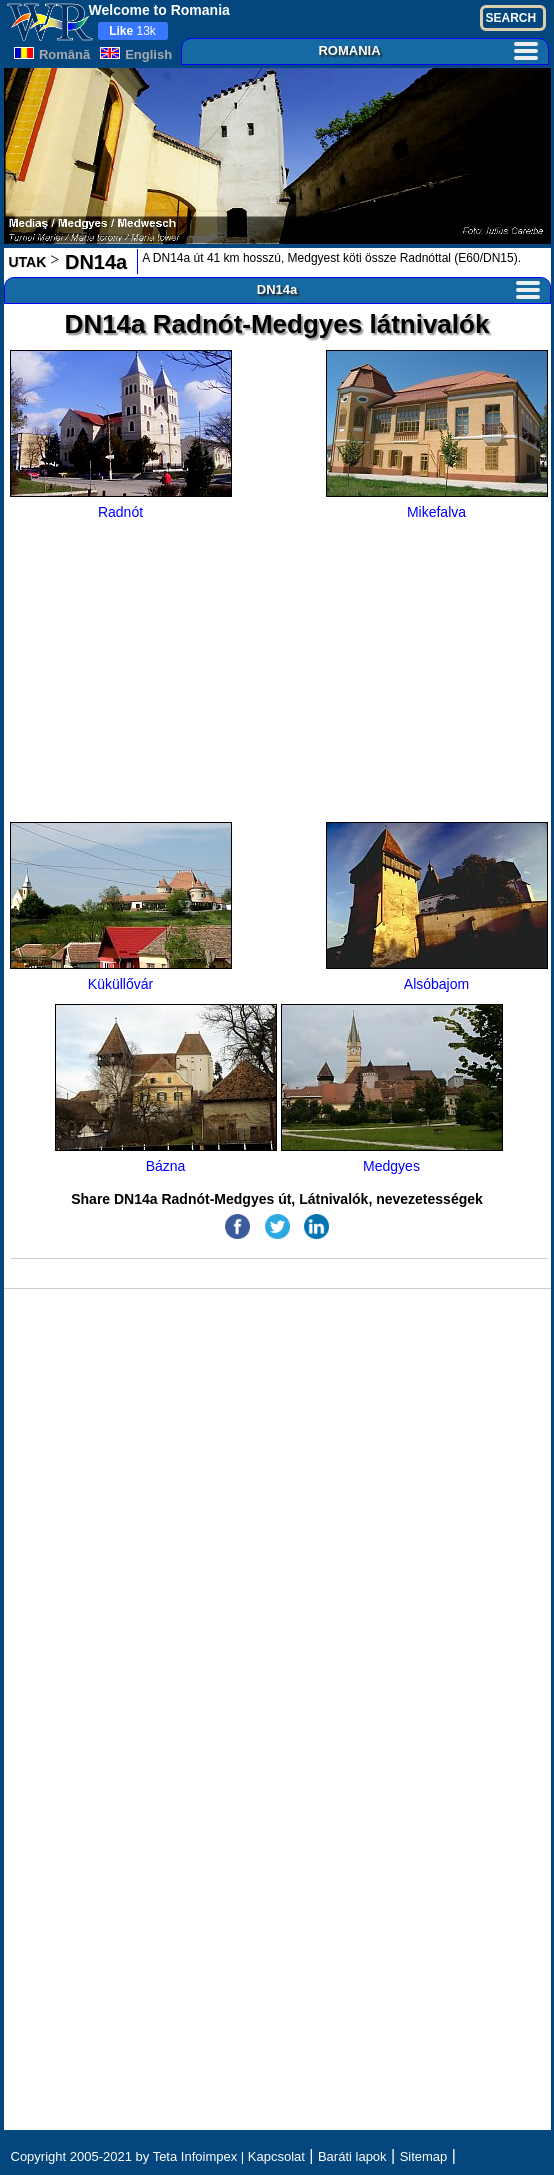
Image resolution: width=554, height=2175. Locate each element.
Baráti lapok (352, 2156)
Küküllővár (121, 907)
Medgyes (392, 1089)
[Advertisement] (278, 672)
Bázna (166, 1089)
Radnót (121, 435)
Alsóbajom (437, 907)
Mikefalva (437, 435)
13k (132, 31)
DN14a (93, 262)
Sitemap (424, 2156)
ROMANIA (427, 50)
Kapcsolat (276, 2156)
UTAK (28, 262)
